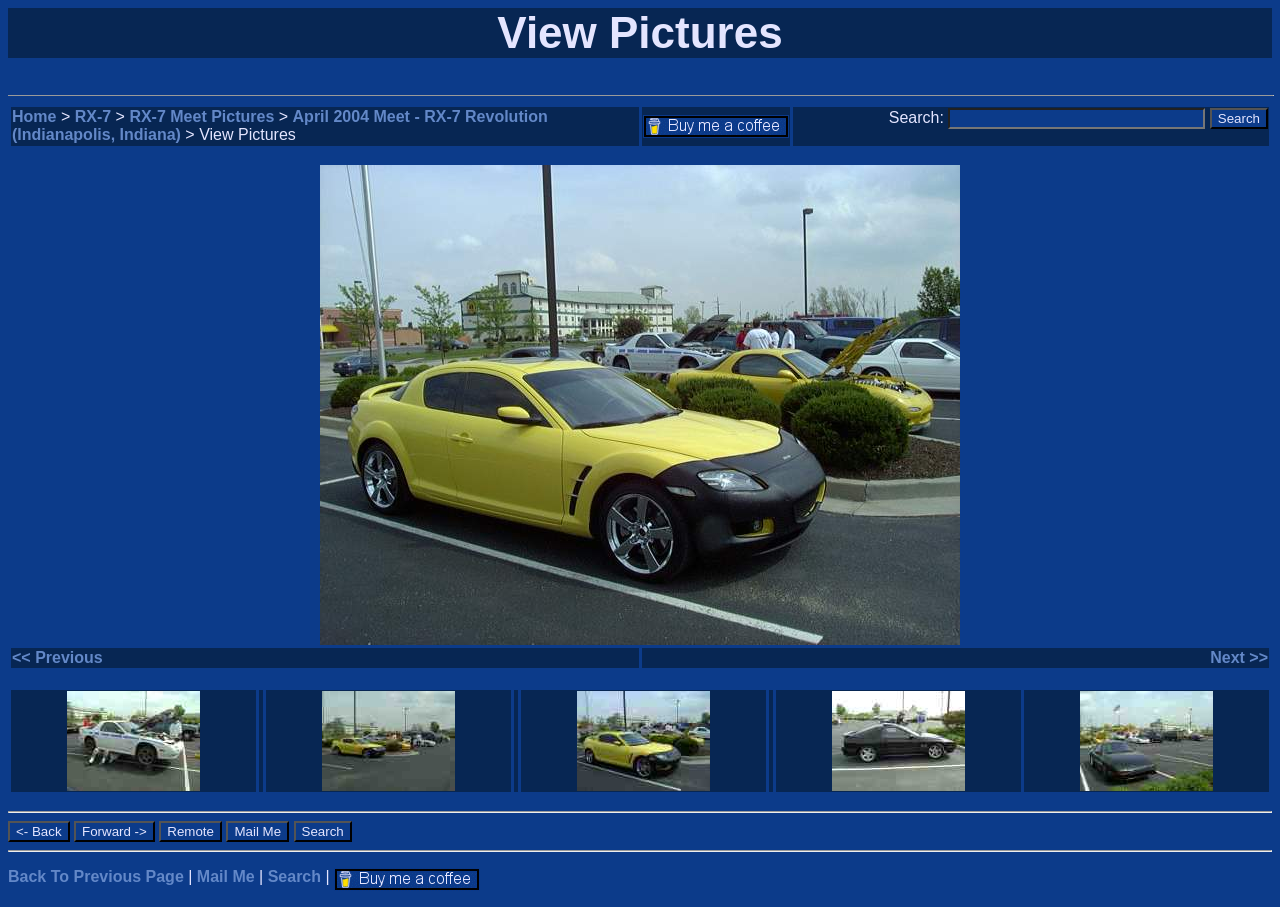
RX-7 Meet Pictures (201, 116)
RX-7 (93, 116)
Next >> (1239, 657)
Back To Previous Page (96, 876)
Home (34, 116)
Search (294, 876)
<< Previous (57, 657)
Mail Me (226, 876)
